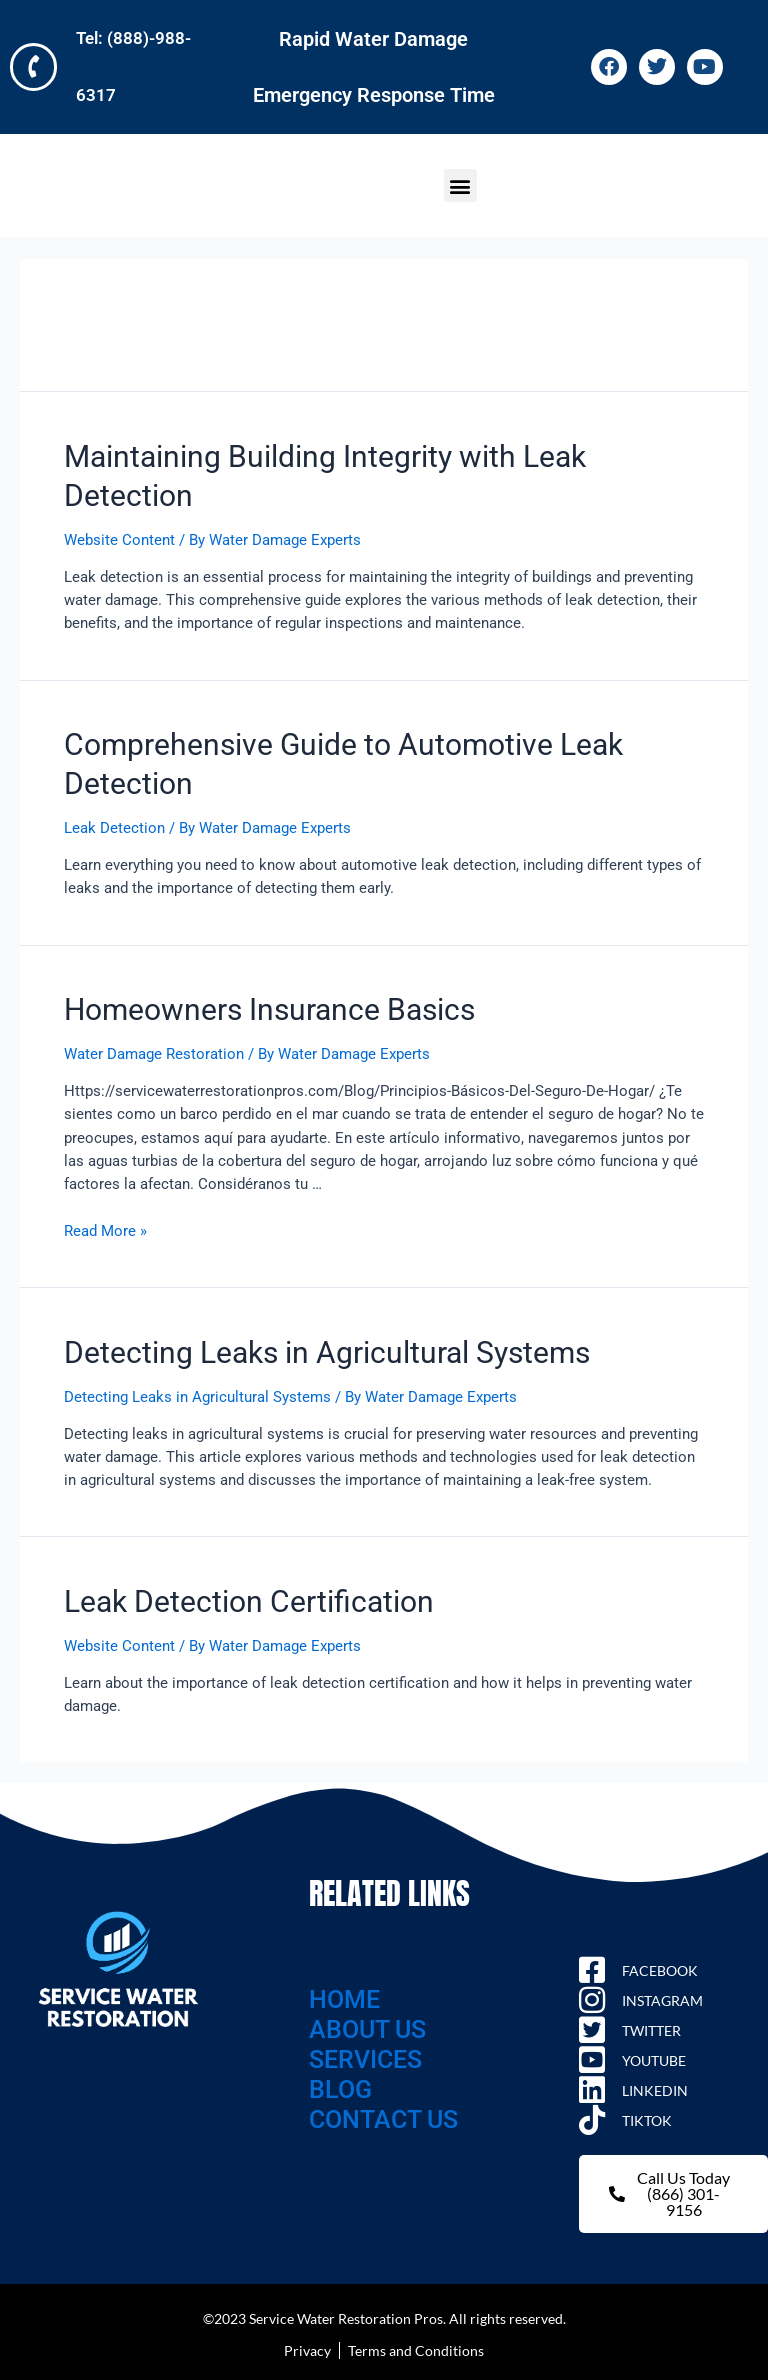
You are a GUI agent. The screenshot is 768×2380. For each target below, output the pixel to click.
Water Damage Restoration (154, 1052)
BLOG (340, 2087)
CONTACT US (383, 2117)
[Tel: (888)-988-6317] (35, 66)
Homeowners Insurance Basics (269, 1007)
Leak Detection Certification (249, 1599)
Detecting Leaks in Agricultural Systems (327, 1350)
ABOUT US (367, 2027)
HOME (344, 1997)
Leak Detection (114, 826)
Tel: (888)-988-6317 (151, 65)
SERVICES (365, 2057)
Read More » (105, 1229)
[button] (460, 183)
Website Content (119, 538)
